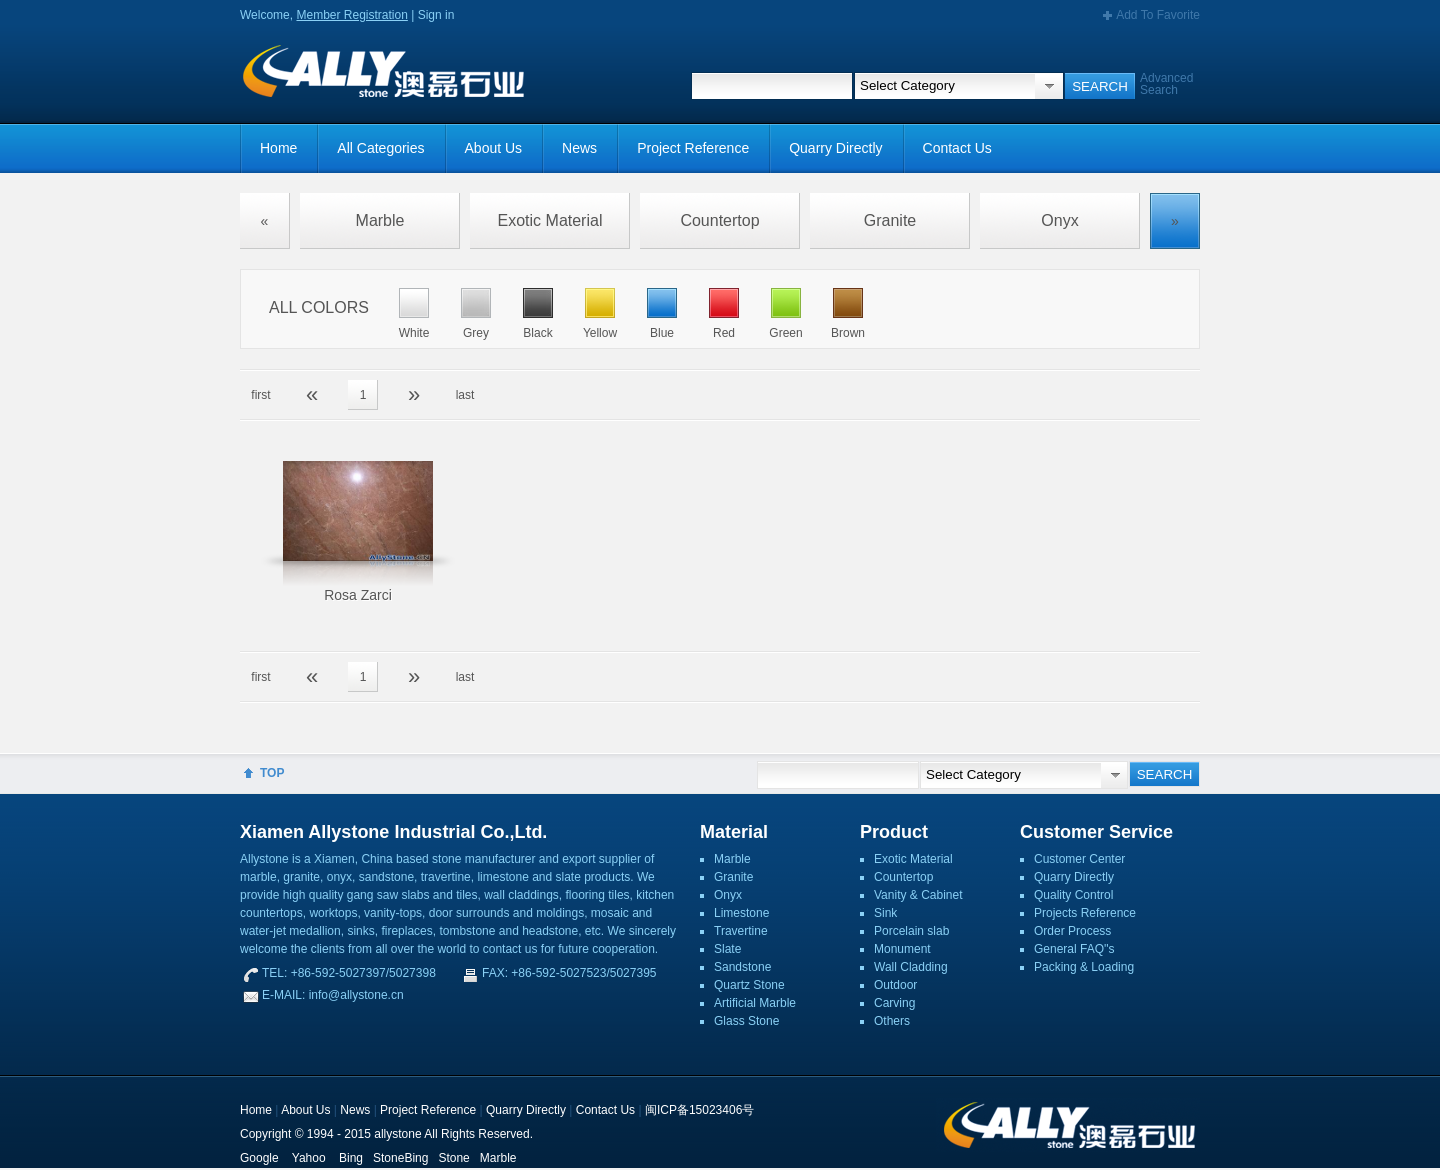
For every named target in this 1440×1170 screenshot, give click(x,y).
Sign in (436, 15)
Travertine (741, 931)
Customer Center (1079, 859)
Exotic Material (550, 220)
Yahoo (309, 1158)
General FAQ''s (1074, 949)
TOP (272, 773)
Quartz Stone (749, 985)
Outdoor (895, 985)
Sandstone (742, 967)
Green (785, 333)
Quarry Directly (835, 148)
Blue (662, 333)
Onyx (1059, 220)
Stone (453, 1158)
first (260, 395)
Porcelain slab (911, 931)
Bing (351, 1158)
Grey (476, 333)
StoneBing (400, 1158)
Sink (885, 913)
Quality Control (1073, 895)
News (579, 148)
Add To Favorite (1158, 15)
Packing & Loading (1084, 967)
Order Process (1072, 931)
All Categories (380, 148)
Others (892, 1021)
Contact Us (957, 148)
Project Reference (693, 148)
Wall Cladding (911, 967)
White (414, 333)
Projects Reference (1085, 913)
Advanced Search (1166, 84)
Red (724, 333)
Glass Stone (746, 1021)
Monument (902, 949)
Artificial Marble (755, 1003)
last (465, 395)
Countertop (719, 220)
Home (278, 148)
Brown (848, 333)
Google (259, 1158)
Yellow (600, 333)
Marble (380, 220)
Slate (727, 949)
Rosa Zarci (358, 595)
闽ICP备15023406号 (699, 1110)
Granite (890, 220)
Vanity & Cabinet (918, 895)
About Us (494, 148)
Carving (894, 1003)
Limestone (741, 913)
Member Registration (351, 15)
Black (537, 333)
